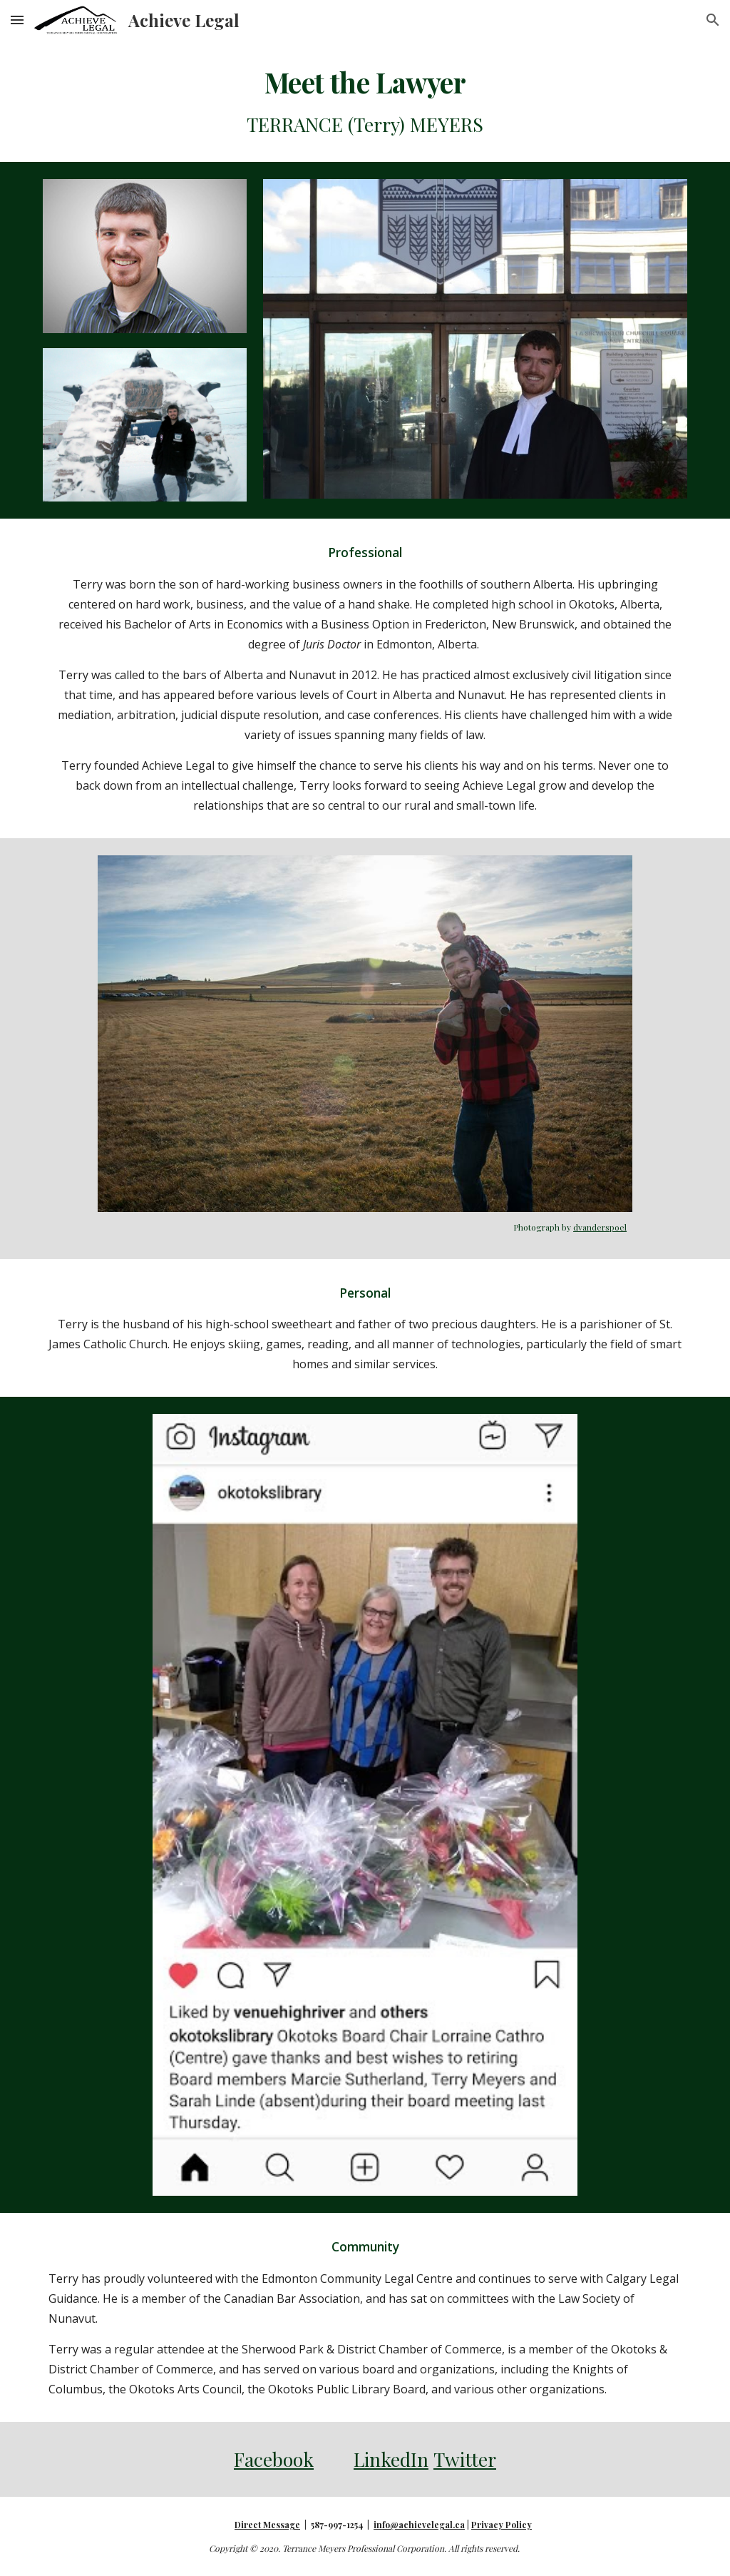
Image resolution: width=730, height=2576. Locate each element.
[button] (17, 19)
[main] (365, 101)
